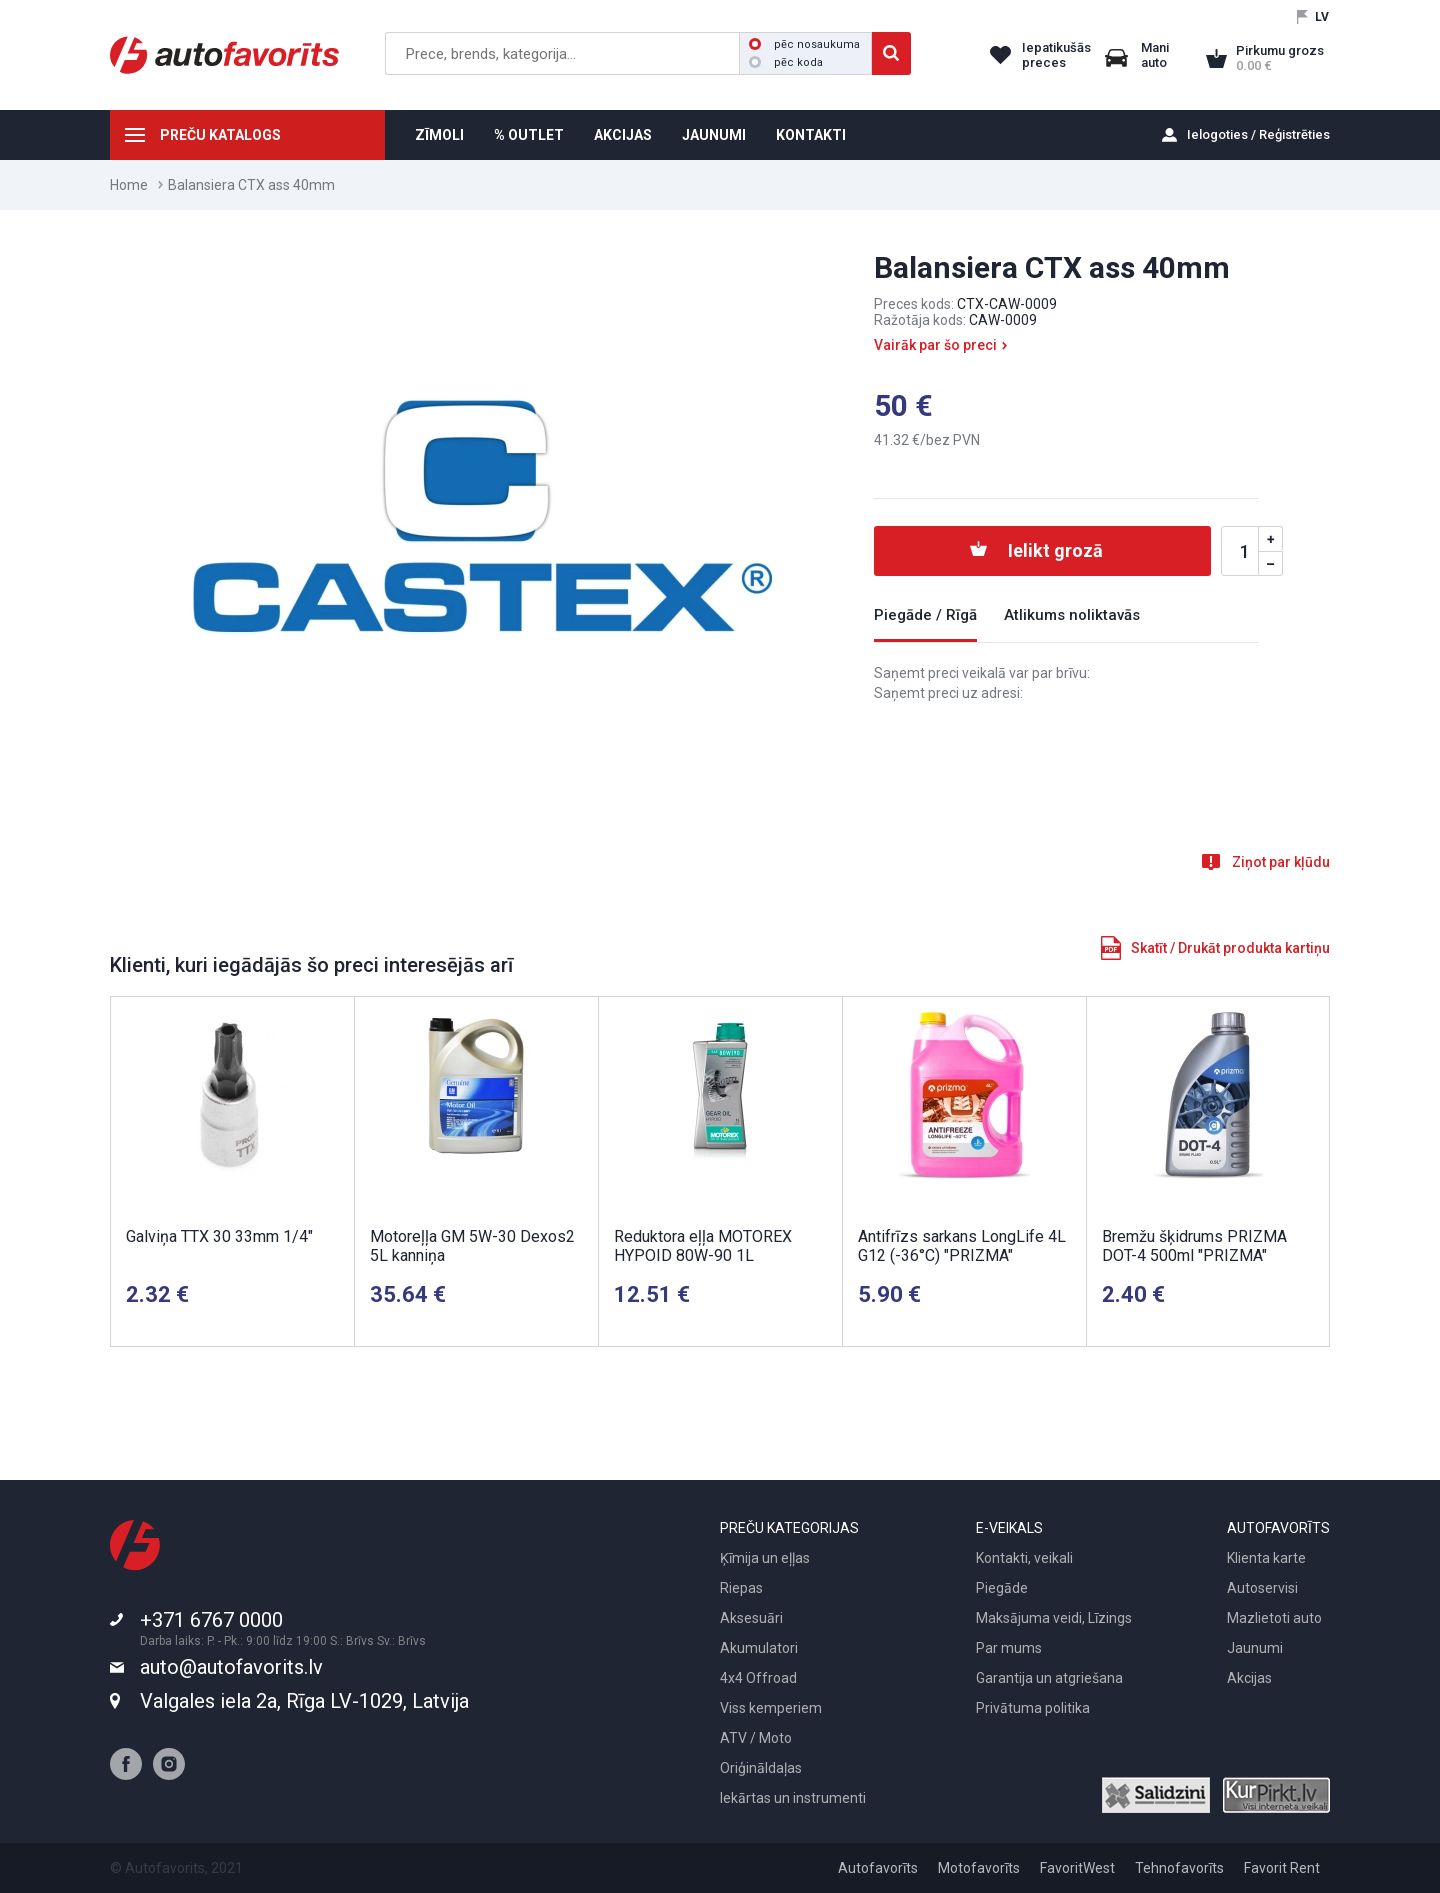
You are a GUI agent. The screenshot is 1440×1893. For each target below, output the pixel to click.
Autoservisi (1262, 1588)
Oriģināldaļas (761, 1768)
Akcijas (1249, 1678)
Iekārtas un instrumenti (793, 1798)
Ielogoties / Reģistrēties (1258, 134)
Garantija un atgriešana (1049, 1678)
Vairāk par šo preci (935, 345)
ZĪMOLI (439, 135)
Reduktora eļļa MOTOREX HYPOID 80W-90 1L (703, 1246)
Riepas (741, 1588)
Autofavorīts (878, 1868)
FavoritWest (1077, 1868)
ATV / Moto (756, 1738)
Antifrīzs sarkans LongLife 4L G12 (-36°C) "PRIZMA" (962, 1246)
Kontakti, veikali (1024, 1558)
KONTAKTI (811, 135)
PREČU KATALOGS (220, 135)
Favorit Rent (1282, 1868)
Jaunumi (1255, 1648)
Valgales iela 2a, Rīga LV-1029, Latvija (304, 1701)
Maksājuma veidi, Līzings (1054, 1618)
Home (129, 185)
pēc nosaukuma (804, 44)
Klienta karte (1266, 1558)
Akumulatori (759, 1648)
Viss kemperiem (771, 1708)
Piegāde (1002, 1588)
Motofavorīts (979, 1868)
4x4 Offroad (758, 1678)
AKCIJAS (623, 135)
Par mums (1009, 1648)
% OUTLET (529, 135)
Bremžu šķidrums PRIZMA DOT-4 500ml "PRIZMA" (1194, 1246)
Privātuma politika (1033, 1708)
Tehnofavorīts (1179, 1868)
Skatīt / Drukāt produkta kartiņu (1230, 948)
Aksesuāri (751, 1618)
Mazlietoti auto (1274, 1618)
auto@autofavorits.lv (231, 1667)
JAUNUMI (714, 135)
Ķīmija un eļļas (765, 1558)
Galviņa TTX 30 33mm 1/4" (219, 1236)
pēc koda (786, 62)
